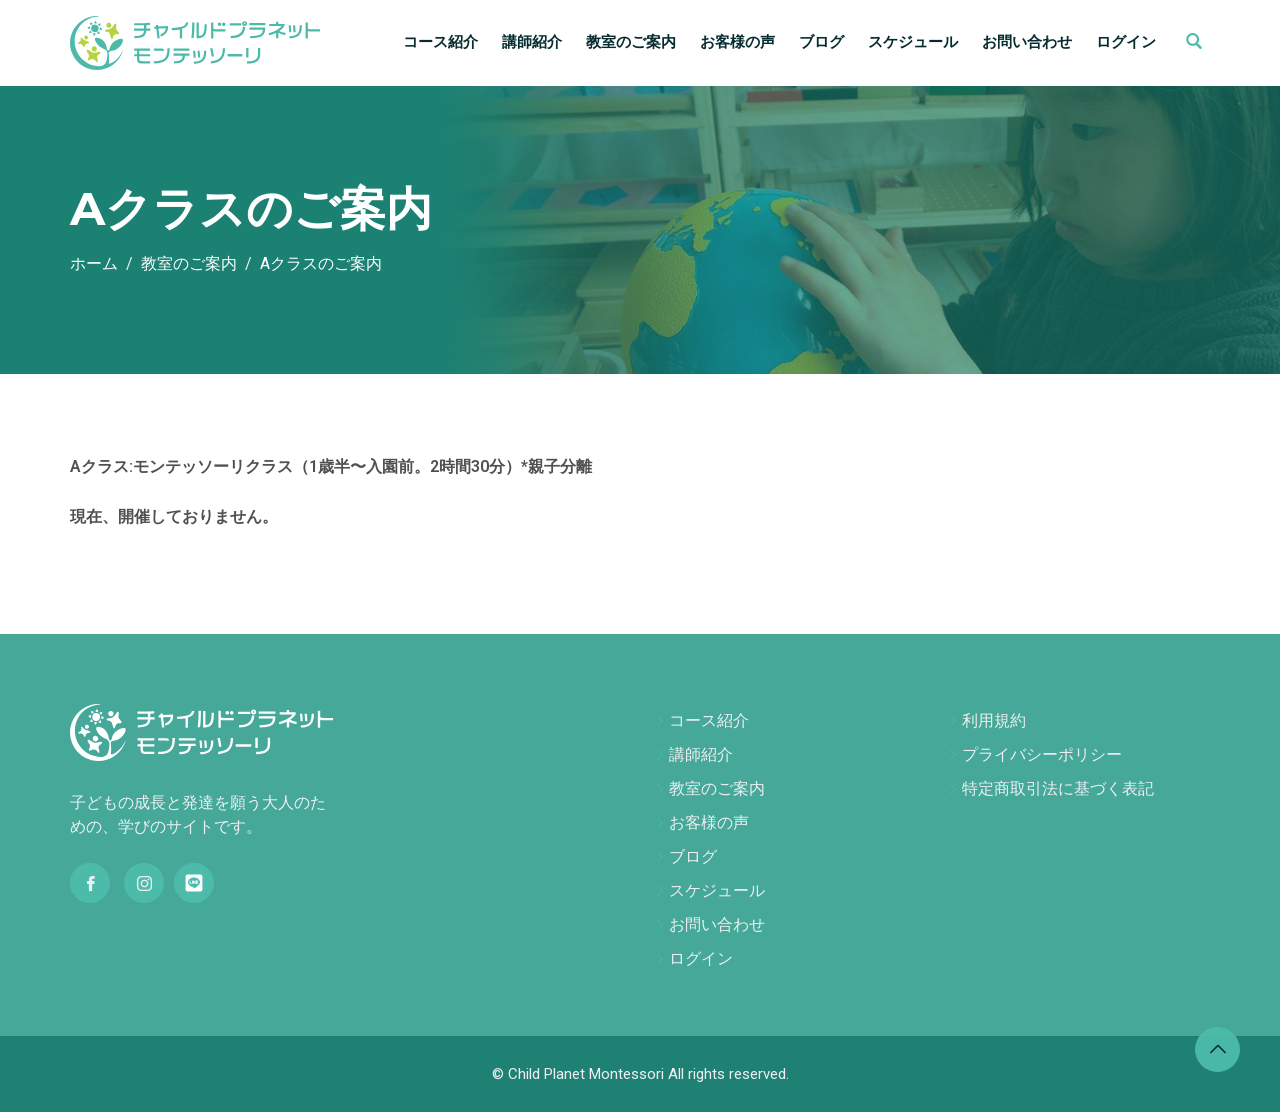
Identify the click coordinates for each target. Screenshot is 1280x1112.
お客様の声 (737, 42)
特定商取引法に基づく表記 (1058, 788)
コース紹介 (440, 42)
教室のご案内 (631, 42)
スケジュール (913, 42)
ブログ (821, 42)
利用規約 (994, 720)
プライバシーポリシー (1042, 754)
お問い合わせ (1027, 42)
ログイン (1126, 42)
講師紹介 (532, 42)
